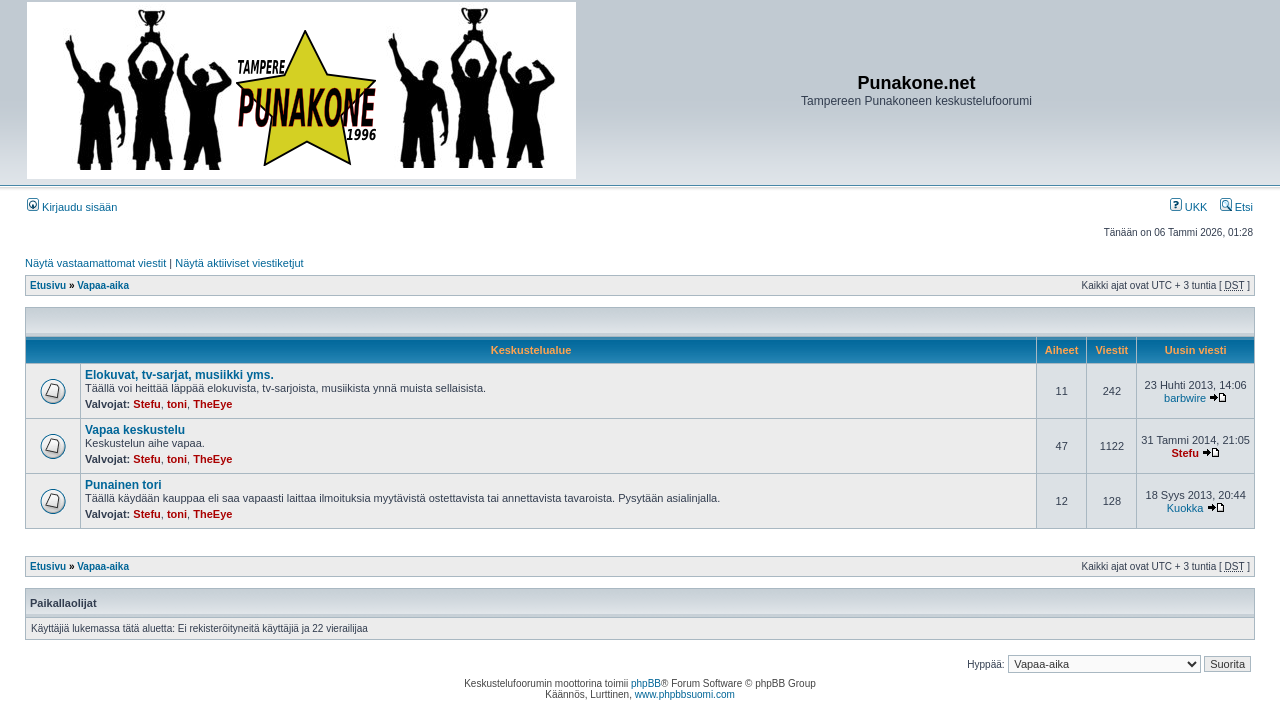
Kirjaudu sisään (72, 207)
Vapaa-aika (103, 285)
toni (177, 404)
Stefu (147, 404)
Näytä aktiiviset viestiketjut (239, 263)
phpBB (646, 683)
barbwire (1185, 398)
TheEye (212, 404)
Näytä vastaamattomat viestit (95, 263)
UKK (1189, 207)
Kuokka (1185, 508)
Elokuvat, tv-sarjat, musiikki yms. (179, 375)
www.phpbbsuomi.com (685, 694)
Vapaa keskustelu (135, 430)
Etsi (1236, 207)
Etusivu (48, 285)
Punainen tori (123, 485)
